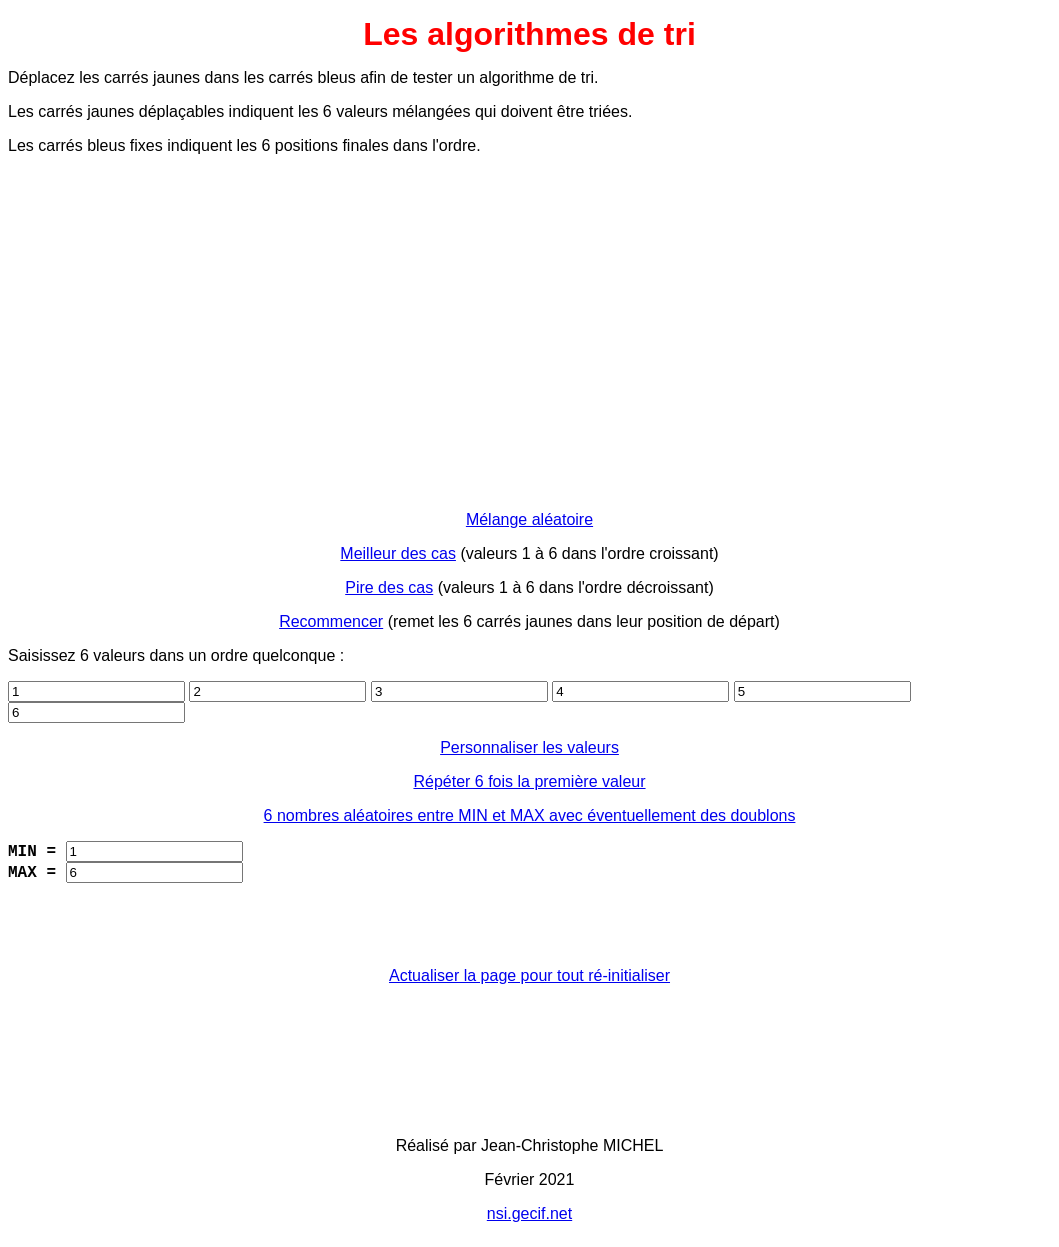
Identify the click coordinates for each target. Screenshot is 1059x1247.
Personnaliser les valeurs (529, 747)
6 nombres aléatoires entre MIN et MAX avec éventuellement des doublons (530, 815)
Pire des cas (389, 587)
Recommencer (331, 621)
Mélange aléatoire (529, 519)
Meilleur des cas (398, 553)
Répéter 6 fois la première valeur (529, 781)
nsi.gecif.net (529, 1213)
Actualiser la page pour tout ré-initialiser (529, 975)
